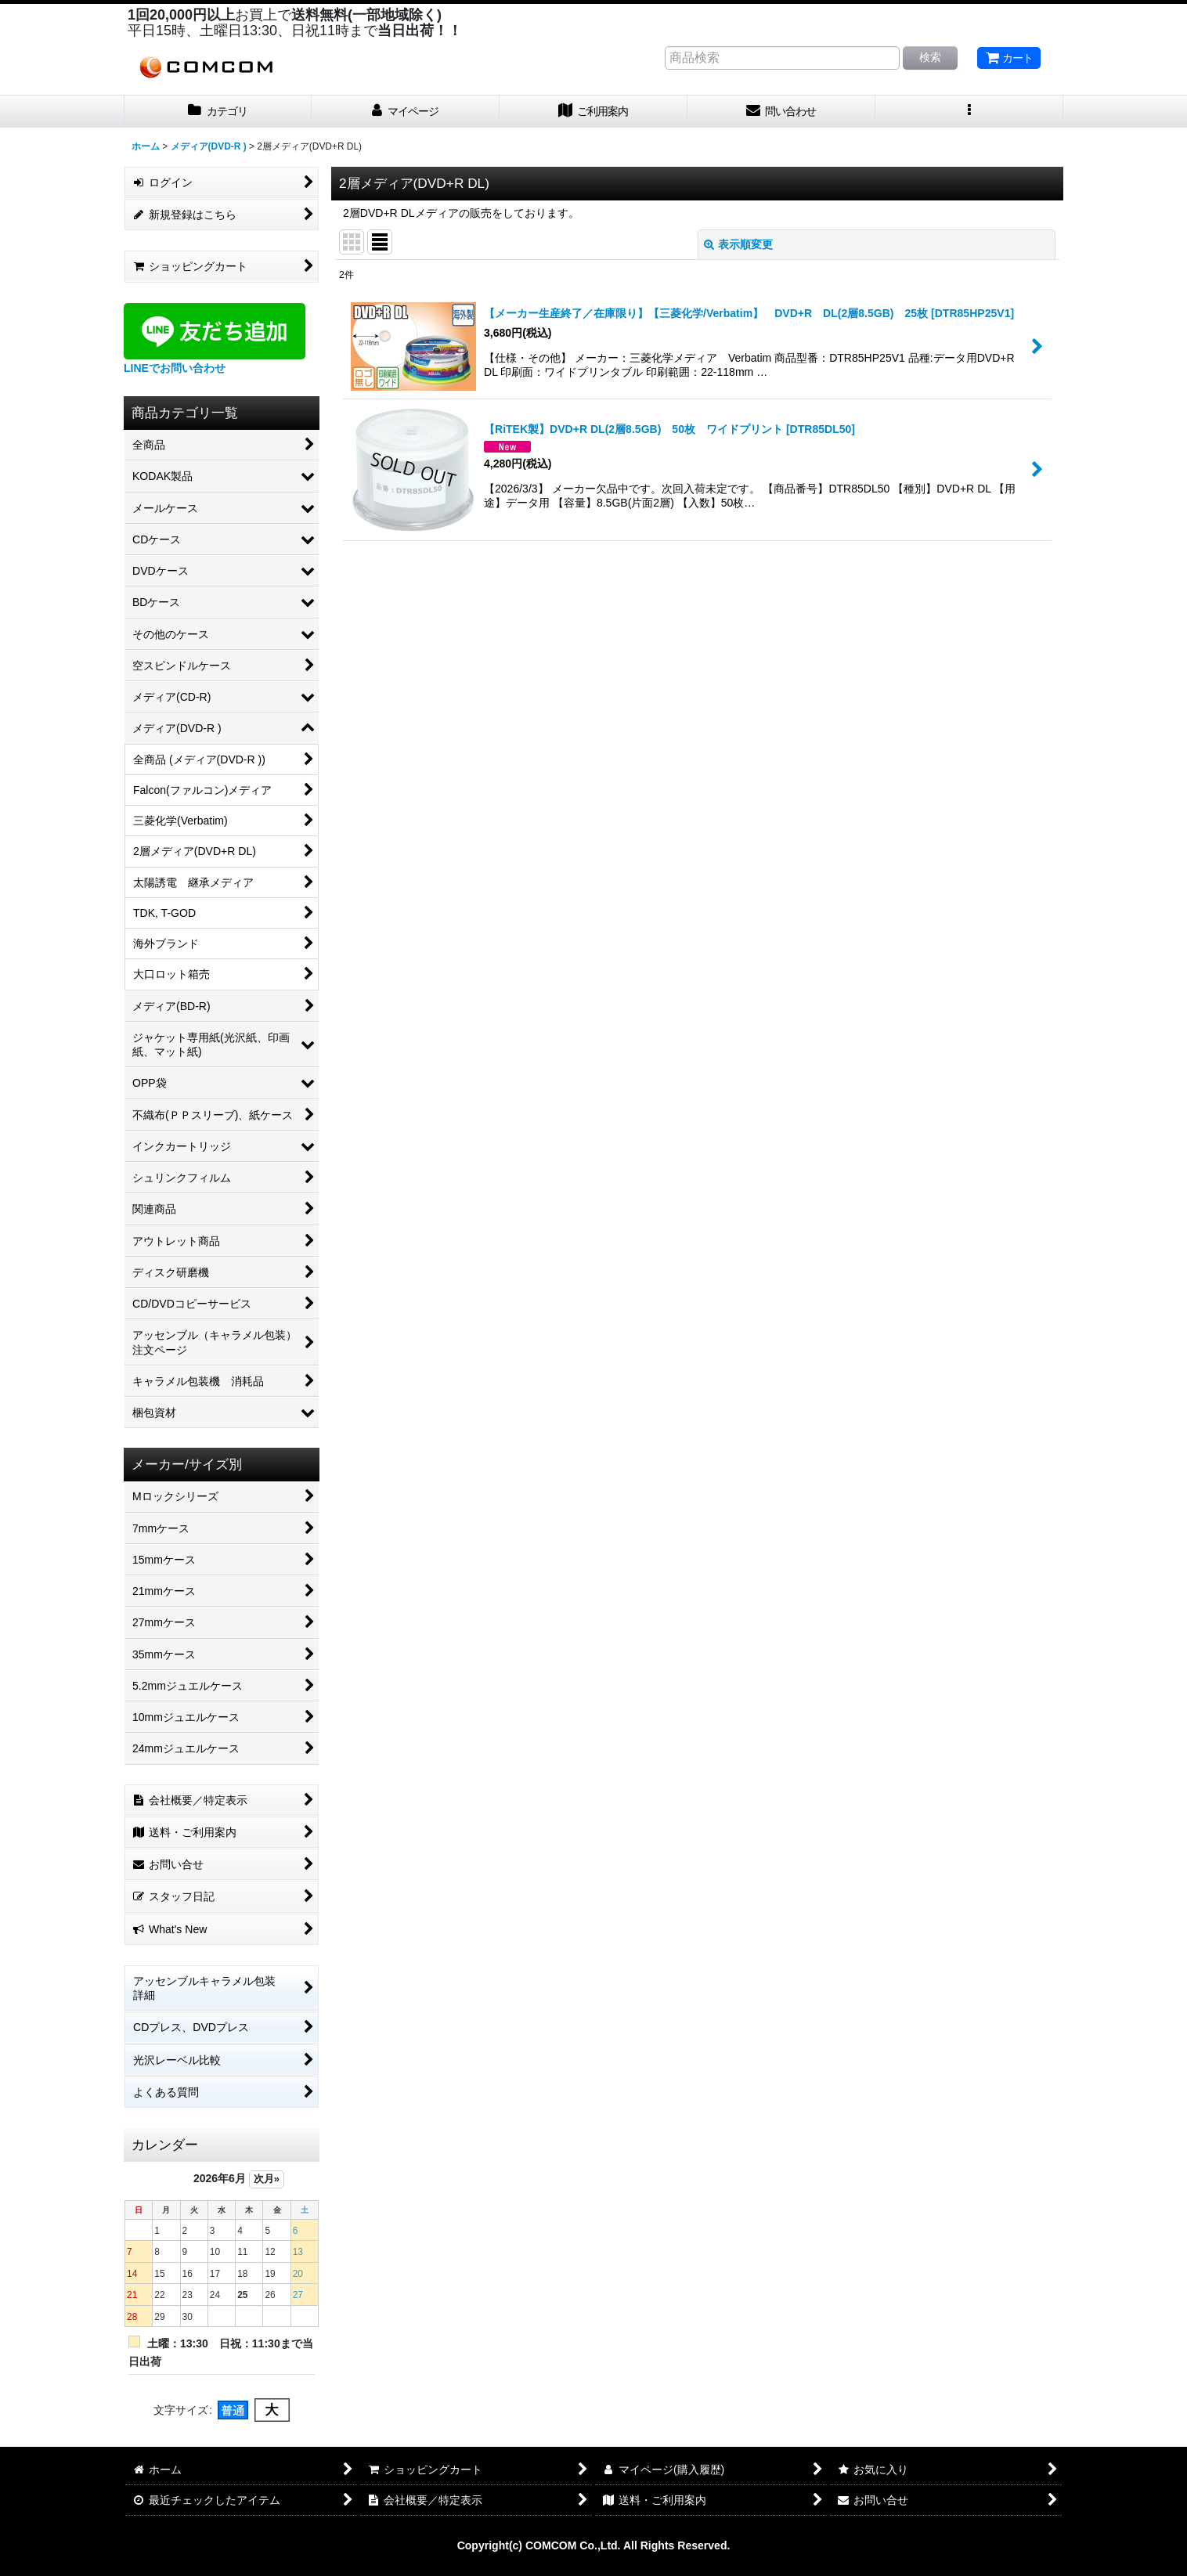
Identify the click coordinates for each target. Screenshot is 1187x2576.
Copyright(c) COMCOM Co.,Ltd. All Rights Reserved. (594, 2545)
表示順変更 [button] (738, 244)
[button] (969, 112)
